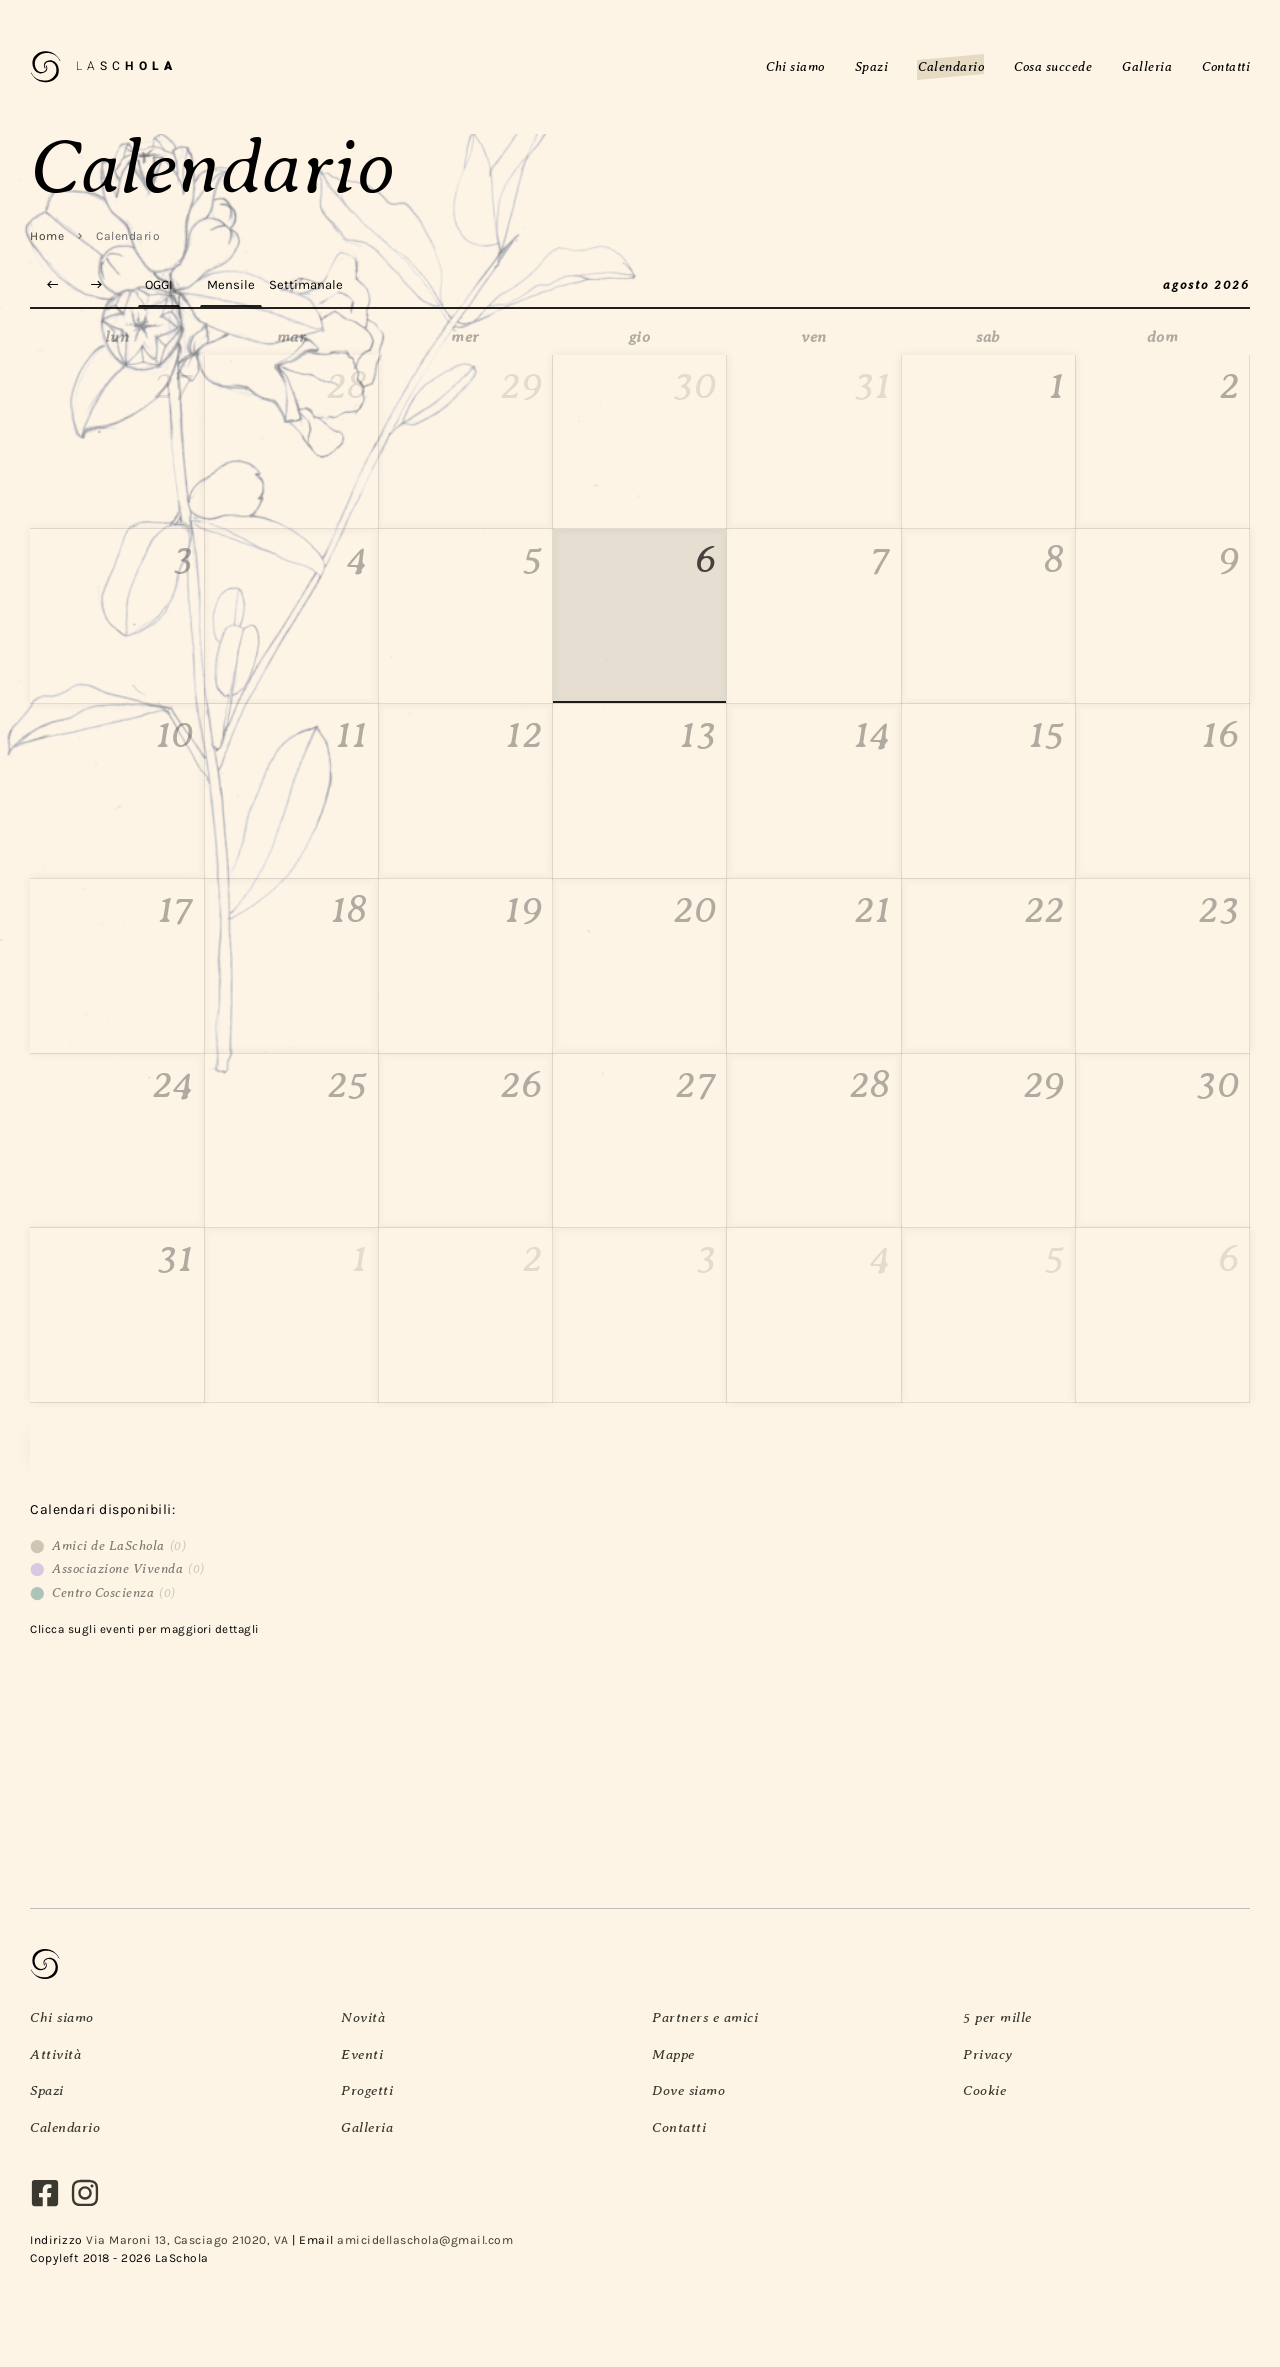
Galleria (367, 2127)
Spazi (47, 2090)
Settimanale (306, 284)
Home (47, 236)
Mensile (231, 284)
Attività (55, 2054)
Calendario (65, 2127)
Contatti (679, 2127)
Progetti (367, 2090)
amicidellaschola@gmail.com (425, 2240)
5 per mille (997, 2017)
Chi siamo (62, 2017)
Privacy (988, 2054)
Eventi (362, 2054)
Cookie (984, 2090)
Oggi (159, 284)
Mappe (673, 2054)
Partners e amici (705, 2017)
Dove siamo (688, 2090)
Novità (363, 2017)
